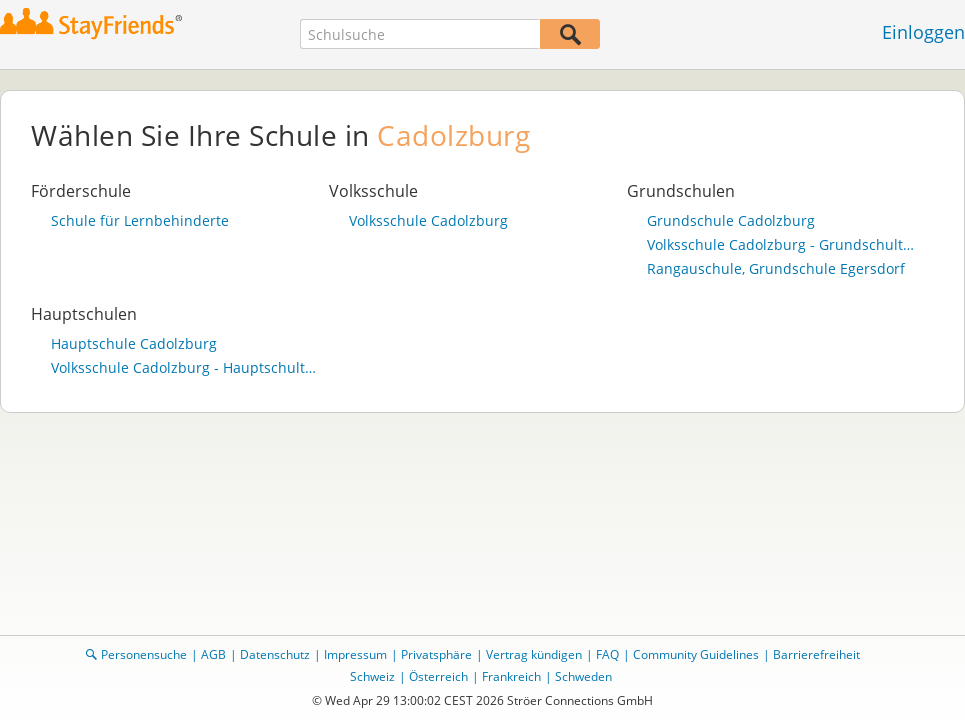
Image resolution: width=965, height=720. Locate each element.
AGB (213, 654)
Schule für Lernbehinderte (140, 221)
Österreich (438, 676)
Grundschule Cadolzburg (731, 221)
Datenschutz (275, 654)
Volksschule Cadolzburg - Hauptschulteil (185, 368)
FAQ (607, 654)
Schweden (583, 676)
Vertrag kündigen (534, 654)
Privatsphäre (436, 654)
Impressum (355, 654)
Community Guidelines (696, 654)
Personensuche (144, 654)
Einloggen (923, 32)
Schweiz (372, 676)
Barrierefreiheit (816, 654)
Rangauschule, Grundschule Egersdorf (776, 269)
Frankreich (511, 676)
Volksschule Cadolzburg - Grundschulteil (781, 245)
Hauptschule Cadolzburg (134, 344)
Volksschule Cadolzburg (428, 221)
